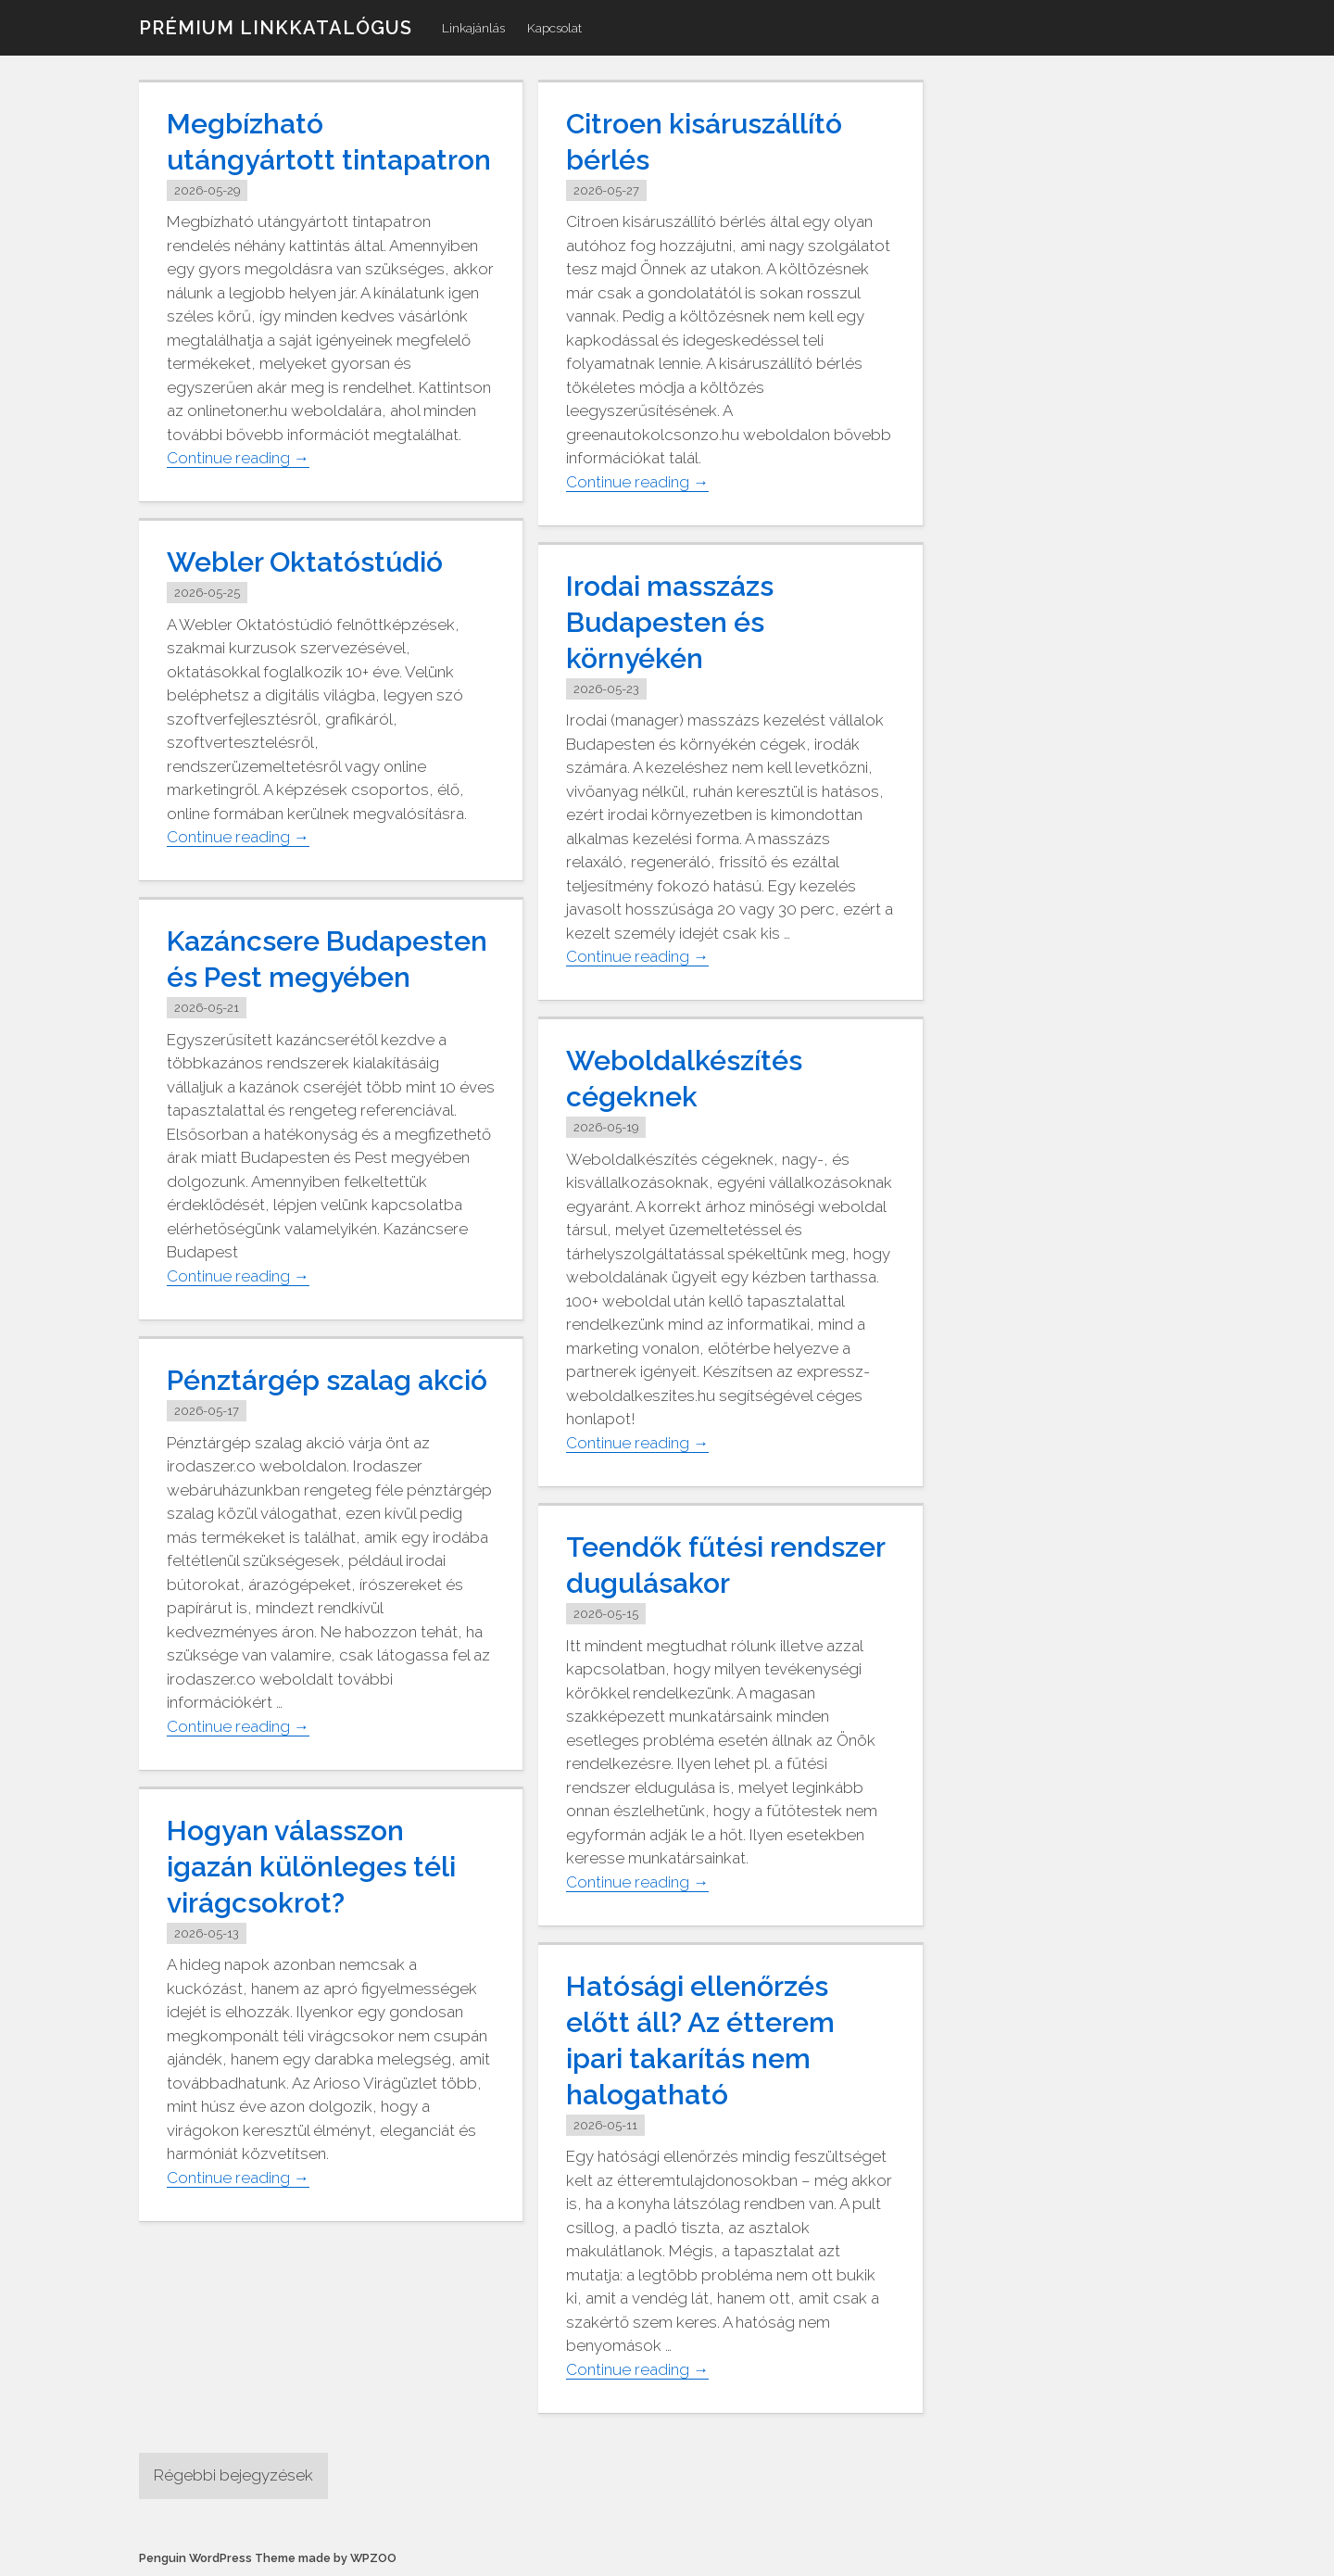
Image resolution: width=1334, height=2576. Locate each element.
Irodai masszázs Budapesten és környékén (670, 622)
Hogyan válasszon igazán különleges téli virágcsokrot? (311, 1866)
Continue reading (238, 458)
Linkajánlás (473, 27)
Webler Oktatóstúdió (305, 562)
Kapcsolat (554, 27)
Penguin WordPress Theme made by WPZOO (267, 2558)
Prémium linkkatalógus (275, 28)
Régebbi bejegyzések (233, 2475)
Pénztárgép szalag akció (327, 1380)
